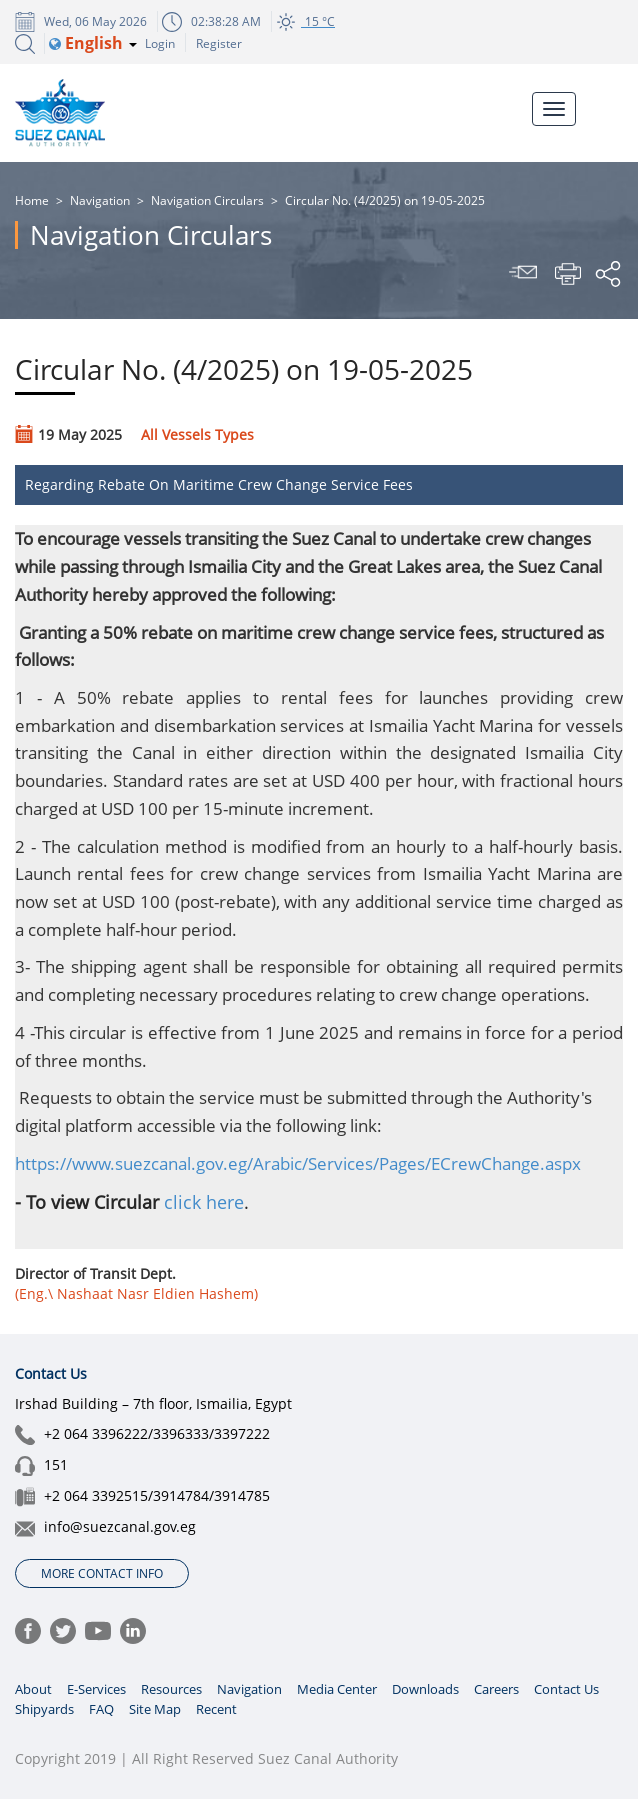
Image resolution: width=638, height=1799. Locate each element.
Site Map (155, 1709)
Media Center (337, 1689)
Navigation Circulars (207, 200)
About (33, 1689)
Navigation (100, 200)
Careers (496, 1689)
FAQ (101, 1709)
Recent (216, 1709)
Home (32, 200)
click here (204, 1202)
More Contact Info (102, 1573)
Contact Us (566, 1689)
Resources (171, 1689)
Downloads (425, 1689)
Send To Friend (526, 274)
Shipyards (44, 1709)
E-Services (96, 1689)
